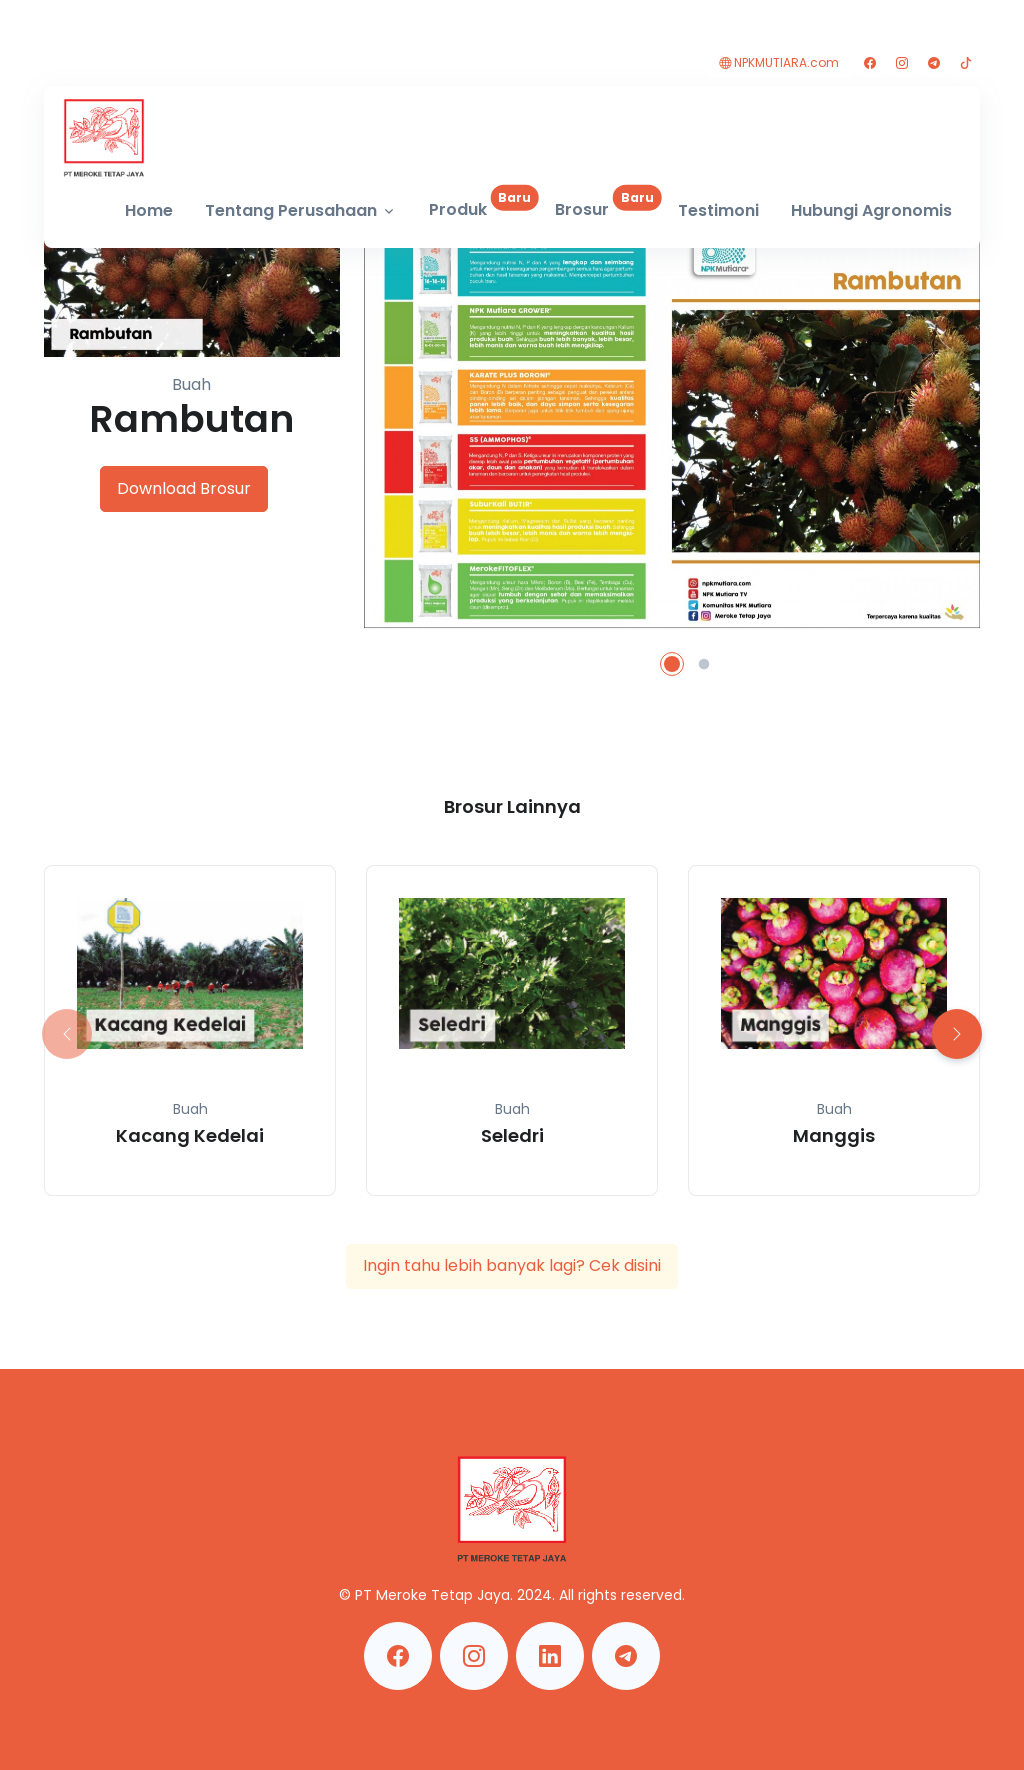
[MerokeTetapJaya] (104, 138)
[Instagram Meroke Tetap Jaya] (474, 1656)
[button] (672, 664)
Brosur (608, 203)
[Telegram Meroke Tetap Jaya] (626, 1656)
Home (149, 210)
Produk (484, 203)
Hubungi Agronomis (871, 210)
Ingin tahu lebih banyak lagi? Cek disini (512, 1265)
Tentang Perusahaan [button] (291, 210)
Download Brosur (184, 488)
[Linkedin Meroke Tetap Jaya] (550, 1656)
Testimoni (718, 210)
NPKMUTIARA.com (779, 62)
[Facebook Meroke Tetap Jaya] (398, 1656)
